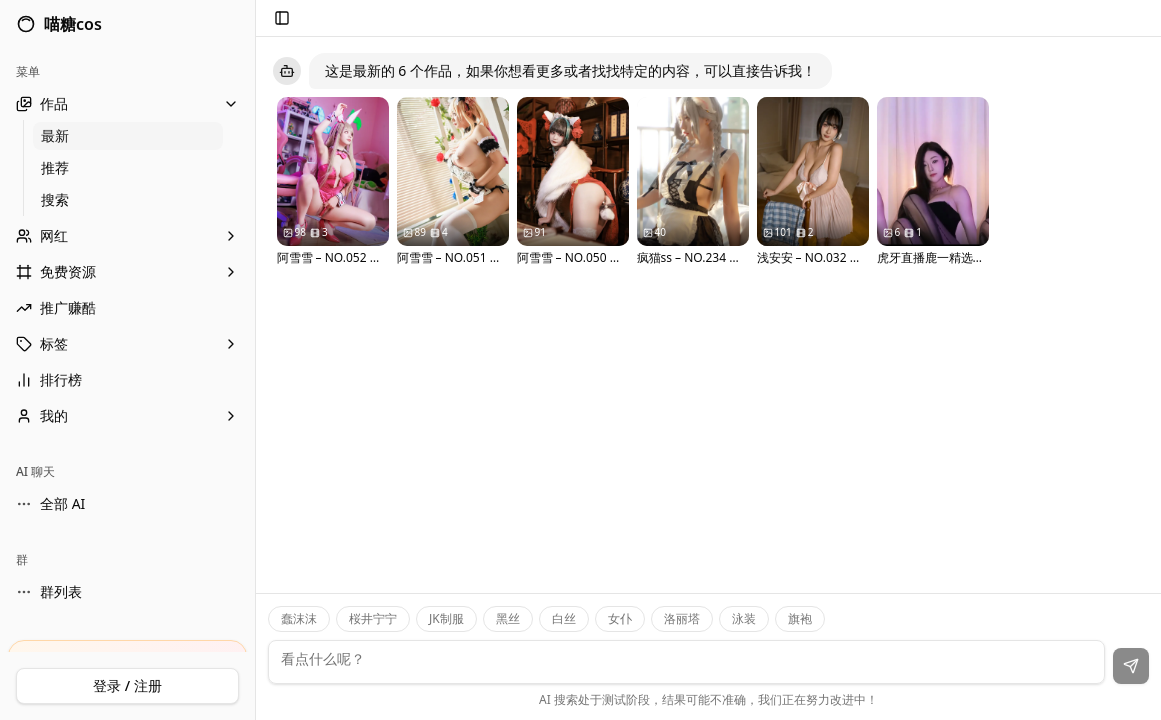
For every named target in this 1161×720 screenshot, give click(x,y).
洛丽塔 (682, 618)
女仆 (620, 618)
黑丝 (508, 618)
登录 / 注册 (127, 685)
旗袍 (800, 618)
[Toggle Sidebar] (255, 360)
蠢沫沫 (299, 618)
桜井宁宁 (373, 618)
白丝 (564, 618)
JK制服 (446, 618)
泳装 (744, 618)
